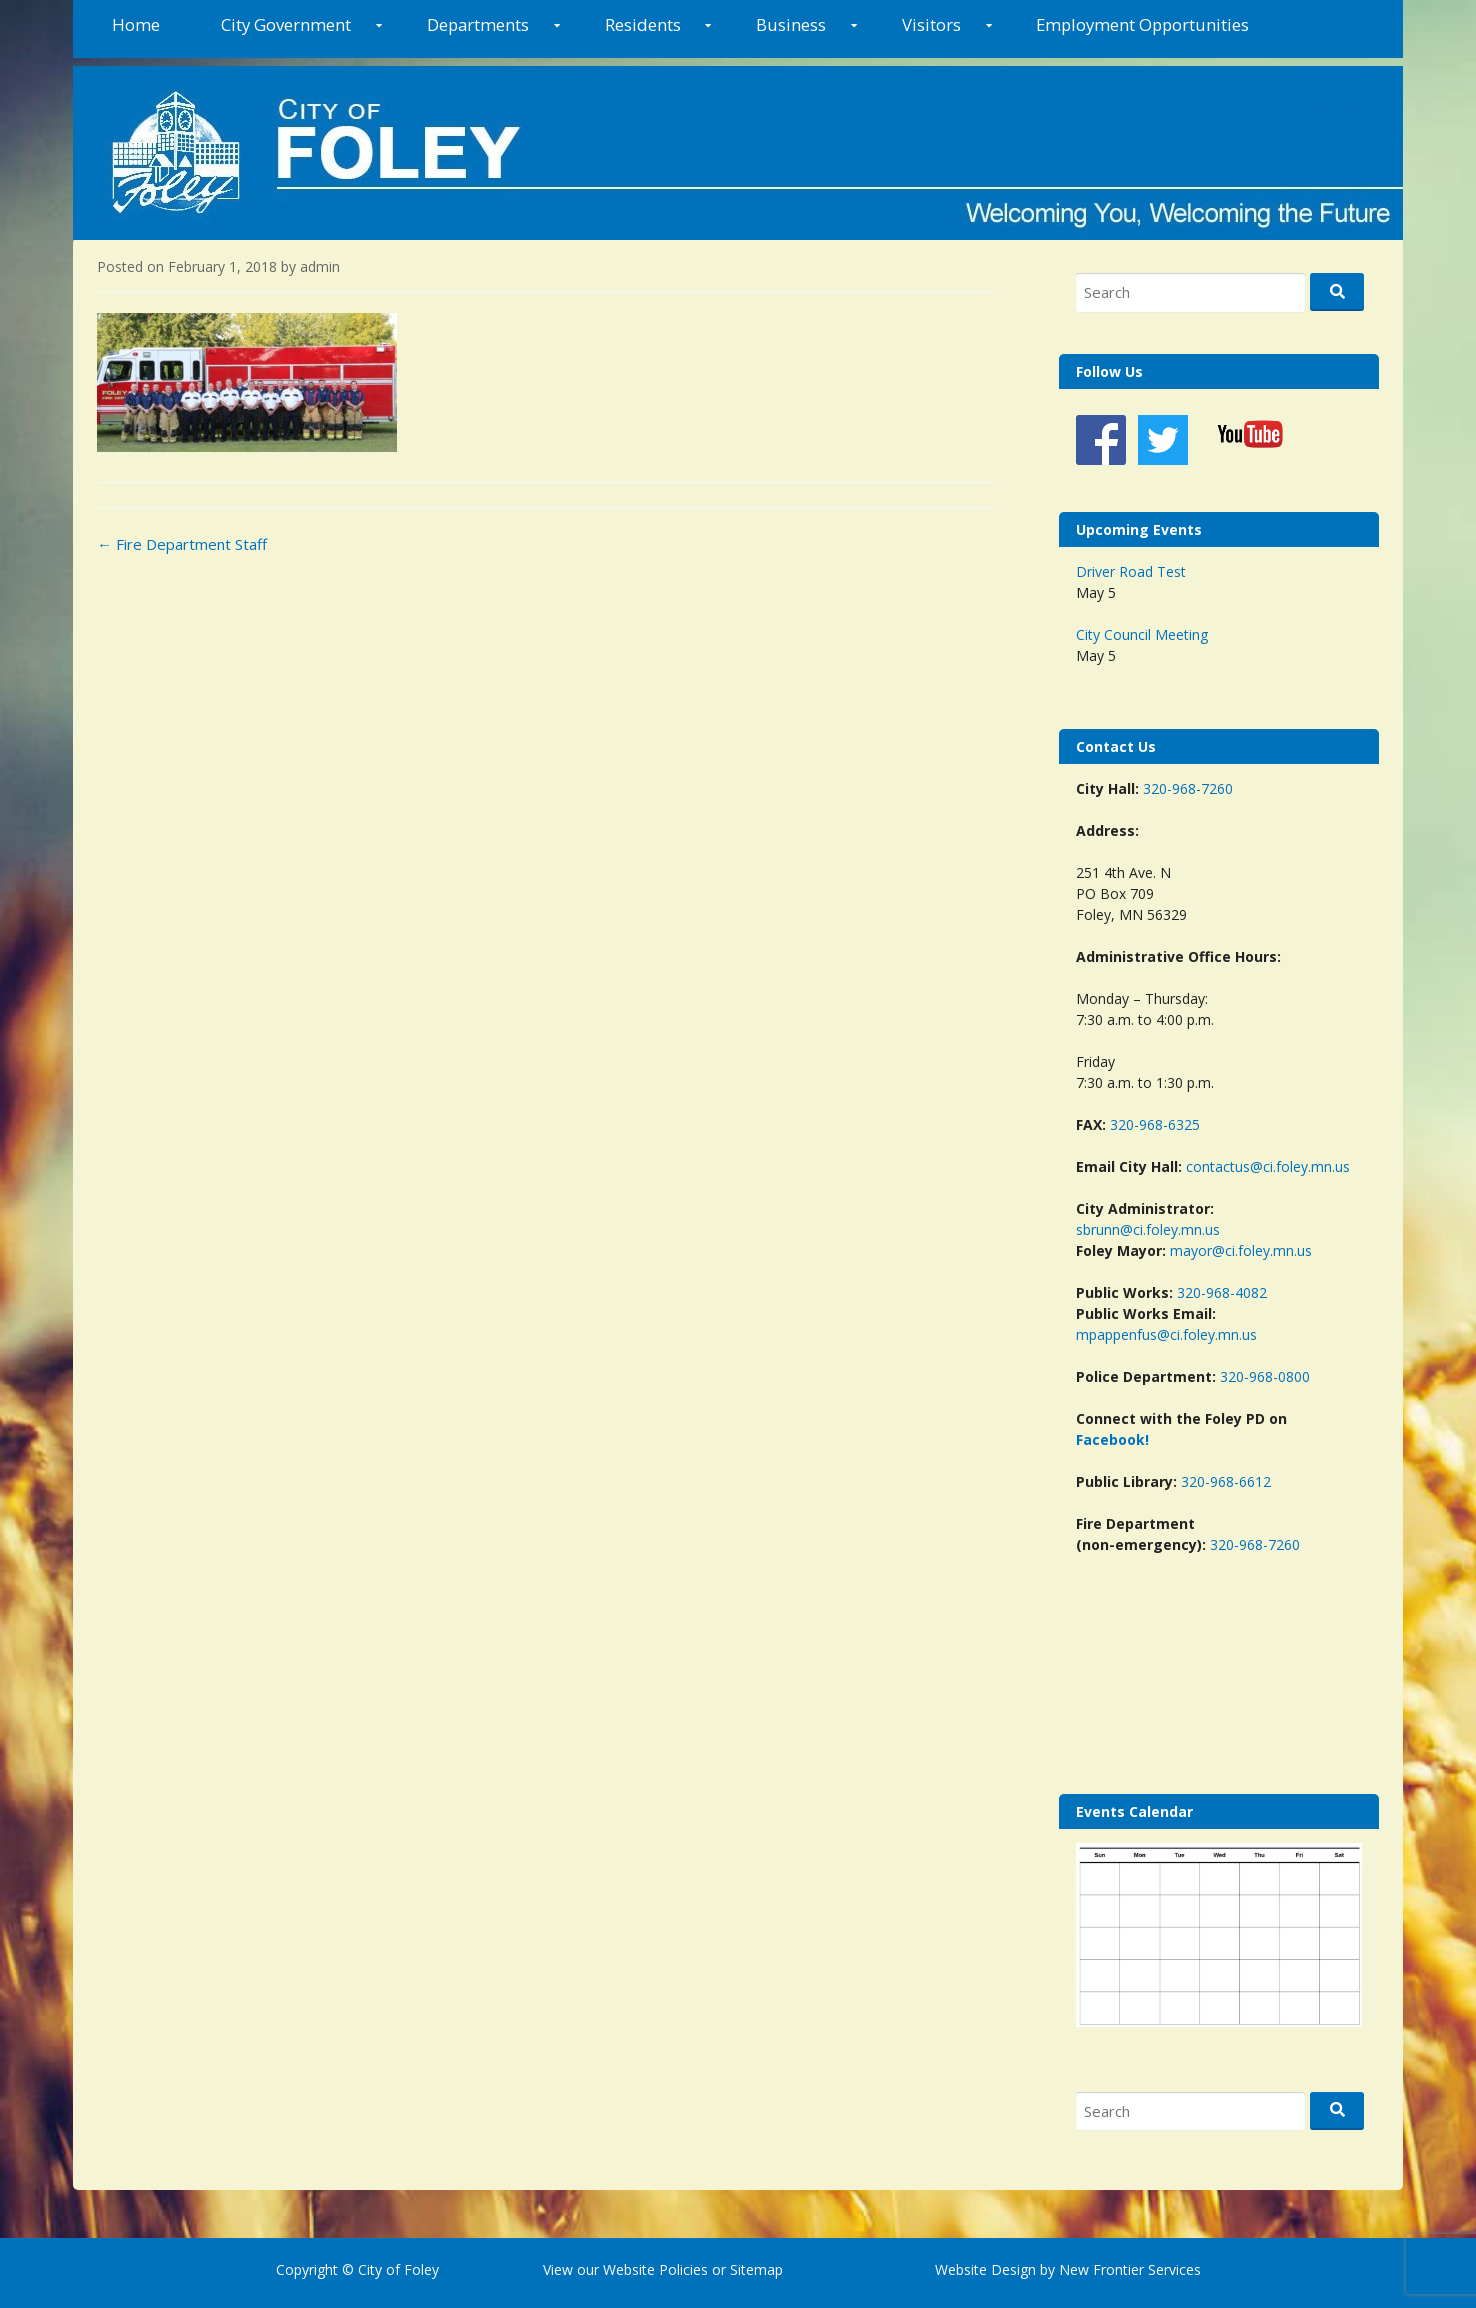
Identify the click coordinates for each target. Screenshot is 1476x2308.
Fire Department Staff (182, 544)
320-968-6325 (1155, 1124)
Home (136, 24)
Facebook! (1112, 1439)
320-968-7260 (1188, 788)
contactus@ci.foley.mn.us (1268, 1166)
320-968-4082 (1222, 1292)
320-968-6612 (1226, 1481)
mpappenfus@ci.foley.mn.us (1166, 1334)
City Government (286, 24)
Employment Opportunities (1142, 24)
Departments (478, 24)
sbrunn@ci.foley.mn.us (1148, 1229)
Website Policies (655, 2269)
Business (791, 24)
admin (320, 266)
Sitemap (754, 2269)
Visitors (931, 24)
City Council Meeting (1142, 634)
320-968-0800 (1265, 1376)
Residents (643, 24)
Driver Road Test (1131, 571)
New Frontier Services (1130, 2269)
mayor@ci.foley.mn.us (1241, 1250)
